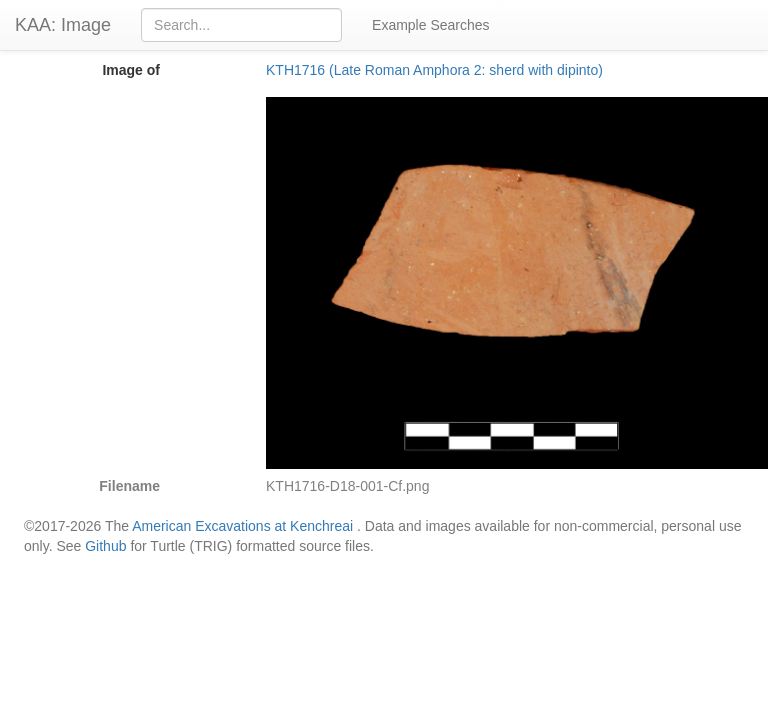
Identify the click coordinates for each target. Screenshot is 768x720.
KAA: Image (63, 25)
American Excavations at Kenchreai (242, 526)
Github (105, 546)
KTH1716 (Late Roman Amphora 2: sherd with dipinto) (434, 70)
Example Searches (431, 25)
